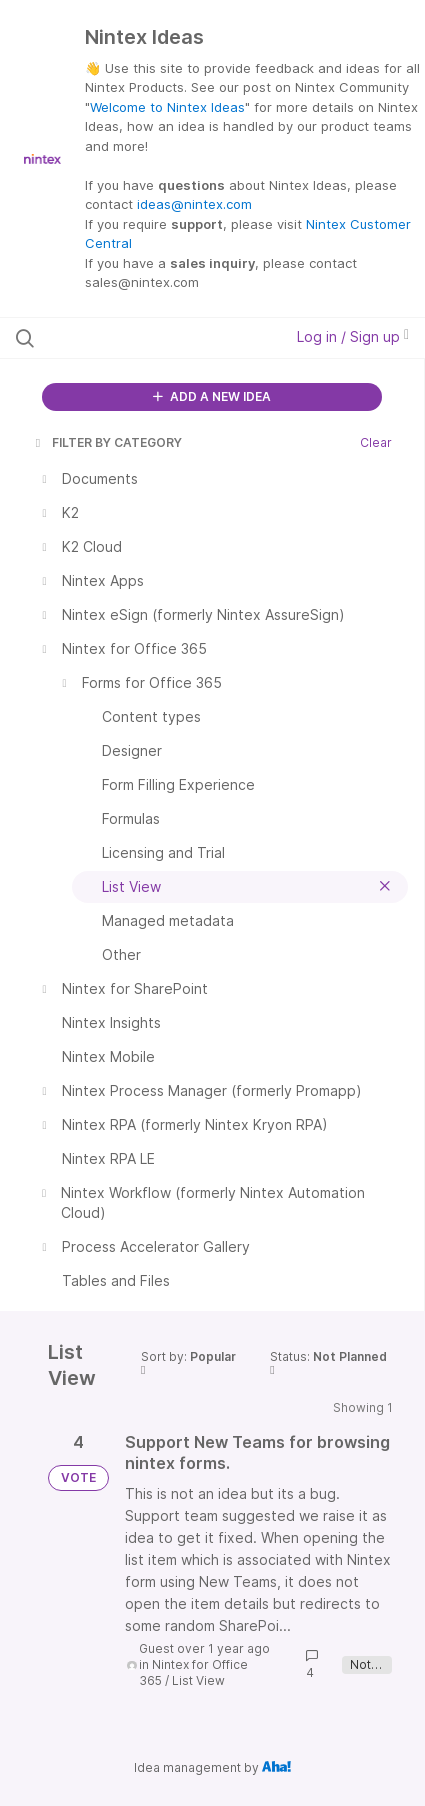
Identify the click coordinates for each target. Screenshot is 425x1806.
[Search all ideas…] (131, 338)
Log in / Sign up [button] (353, 336)
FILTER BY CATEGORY (107, 442)
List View (198, 1680)
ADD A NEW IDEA (212, 396)
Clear (376, 442)
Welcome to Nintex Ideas (167, 107)
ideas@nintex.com (194, 204)
